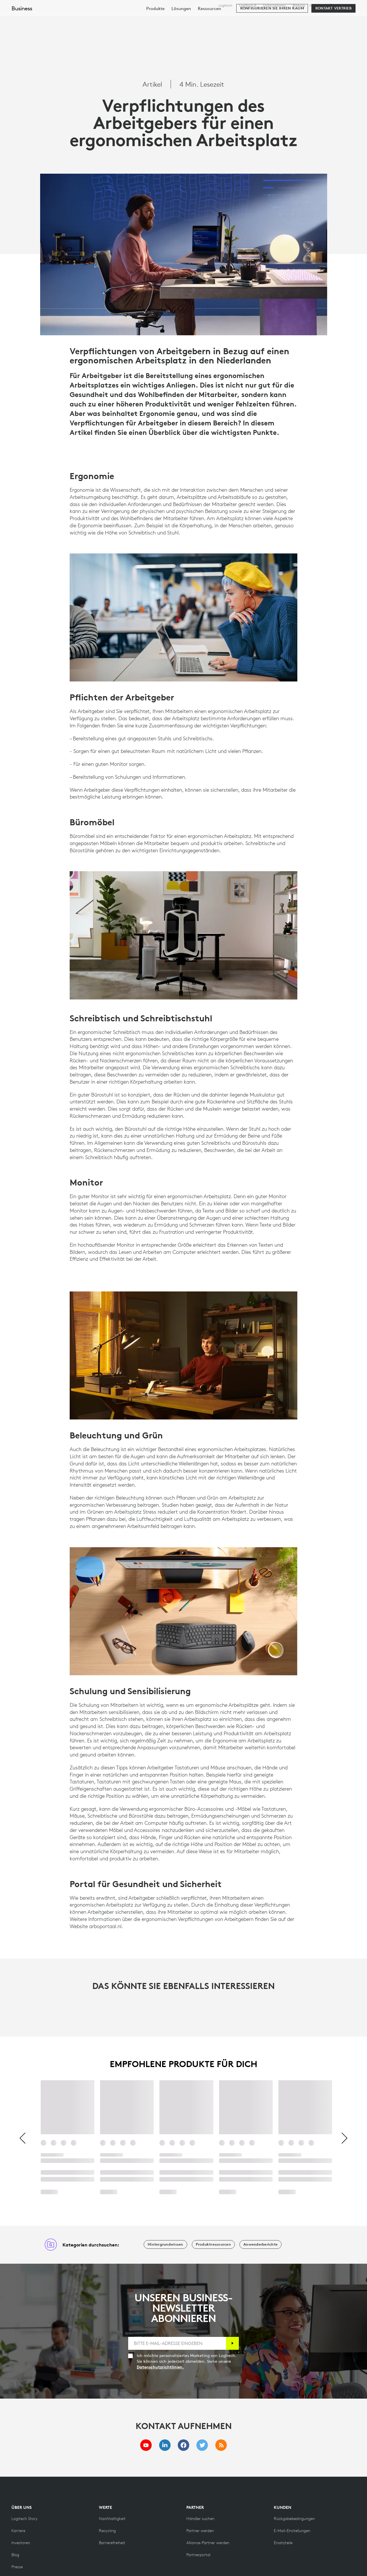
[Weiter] (344, 2138)
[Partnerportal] (198, 2554)
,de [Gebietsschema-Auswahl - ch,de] (341, 5)
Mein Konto (328, 18)
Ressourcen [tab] (187, 18)
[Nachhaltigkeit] (112, 2518)
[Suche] (300, 18)
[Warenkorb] (343, 18)
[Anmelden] (232, 2343)
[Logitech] (48, 18)
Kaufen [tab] (93, 18)
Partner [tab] (221, 18)
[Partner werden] (200, 2530)
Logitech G (247, 5)
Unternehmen (274, 5)
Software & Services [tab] (137, 18)
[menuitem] (155, 35)
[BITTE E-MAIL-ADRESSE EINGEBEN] (177, 2343)
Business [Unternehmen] (21, 34)
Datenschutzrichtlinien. (160, 2367)
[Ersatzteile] (283, 2542)
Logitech (225, 5)
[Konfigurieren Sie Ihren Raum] (272, 35)
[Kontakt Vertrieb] (333, 35)
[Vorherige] (22, 2138)
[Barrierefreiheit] (112, 2542)
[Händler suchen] (200, 2518)
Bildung (299, 5)
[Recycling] (107, 2530)
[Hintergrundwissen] (165, 2244)
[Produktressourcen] (213, 2244)
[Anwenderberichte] (260, 2244)
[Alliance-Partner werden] (207, 2542)
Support (315, 5)
